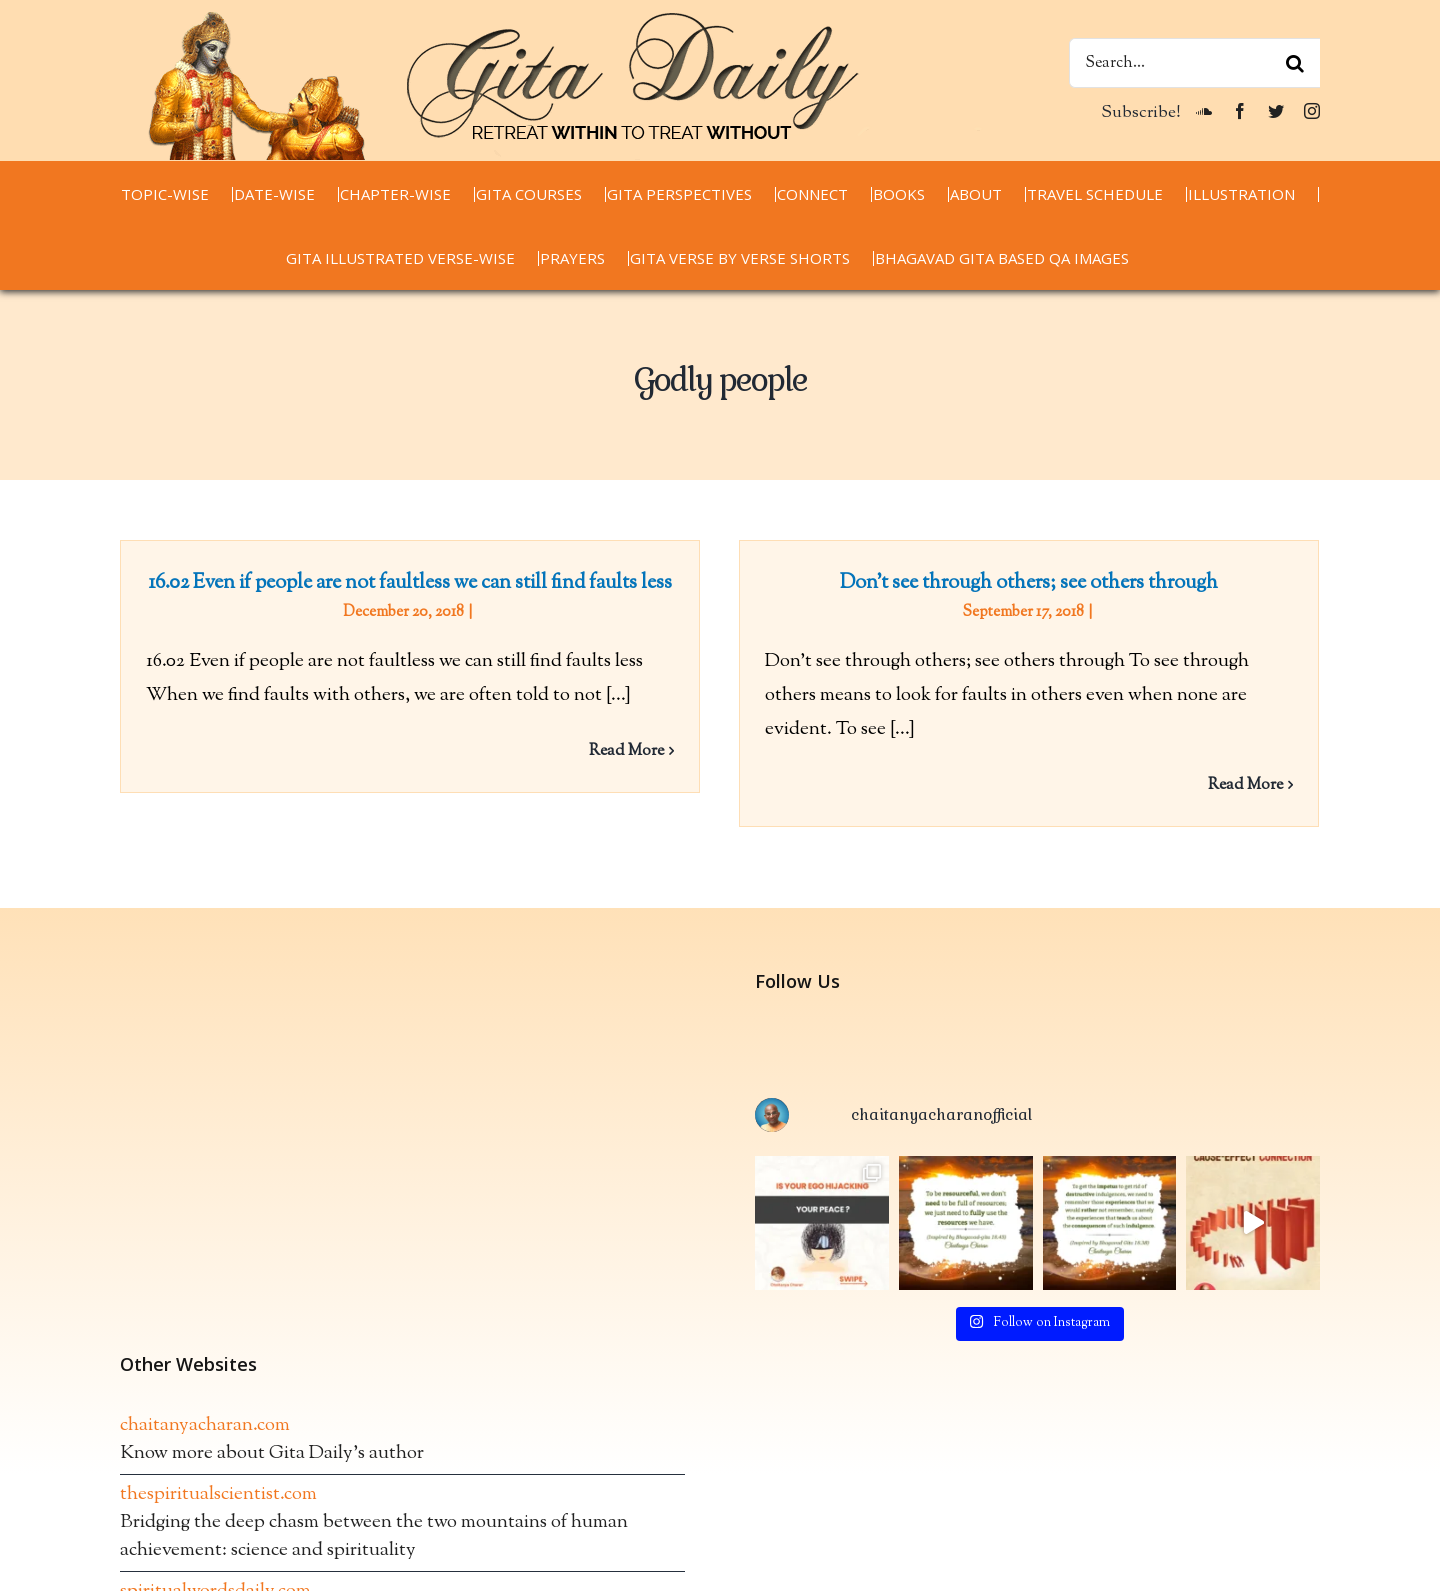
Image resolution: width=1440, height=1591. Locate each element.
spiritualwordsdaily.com (215, 1535)
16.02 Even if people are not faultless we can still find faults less (410, 583)
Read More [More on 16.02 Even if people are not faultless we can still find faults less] (626, 751)
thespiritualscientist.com (218, 1438)
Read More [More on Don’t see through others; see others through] (1230, 785)
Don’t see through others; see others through (1014, 583)
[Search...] (1194, 63)
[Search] (1295, 63)
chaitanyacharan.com (205, 1369)
